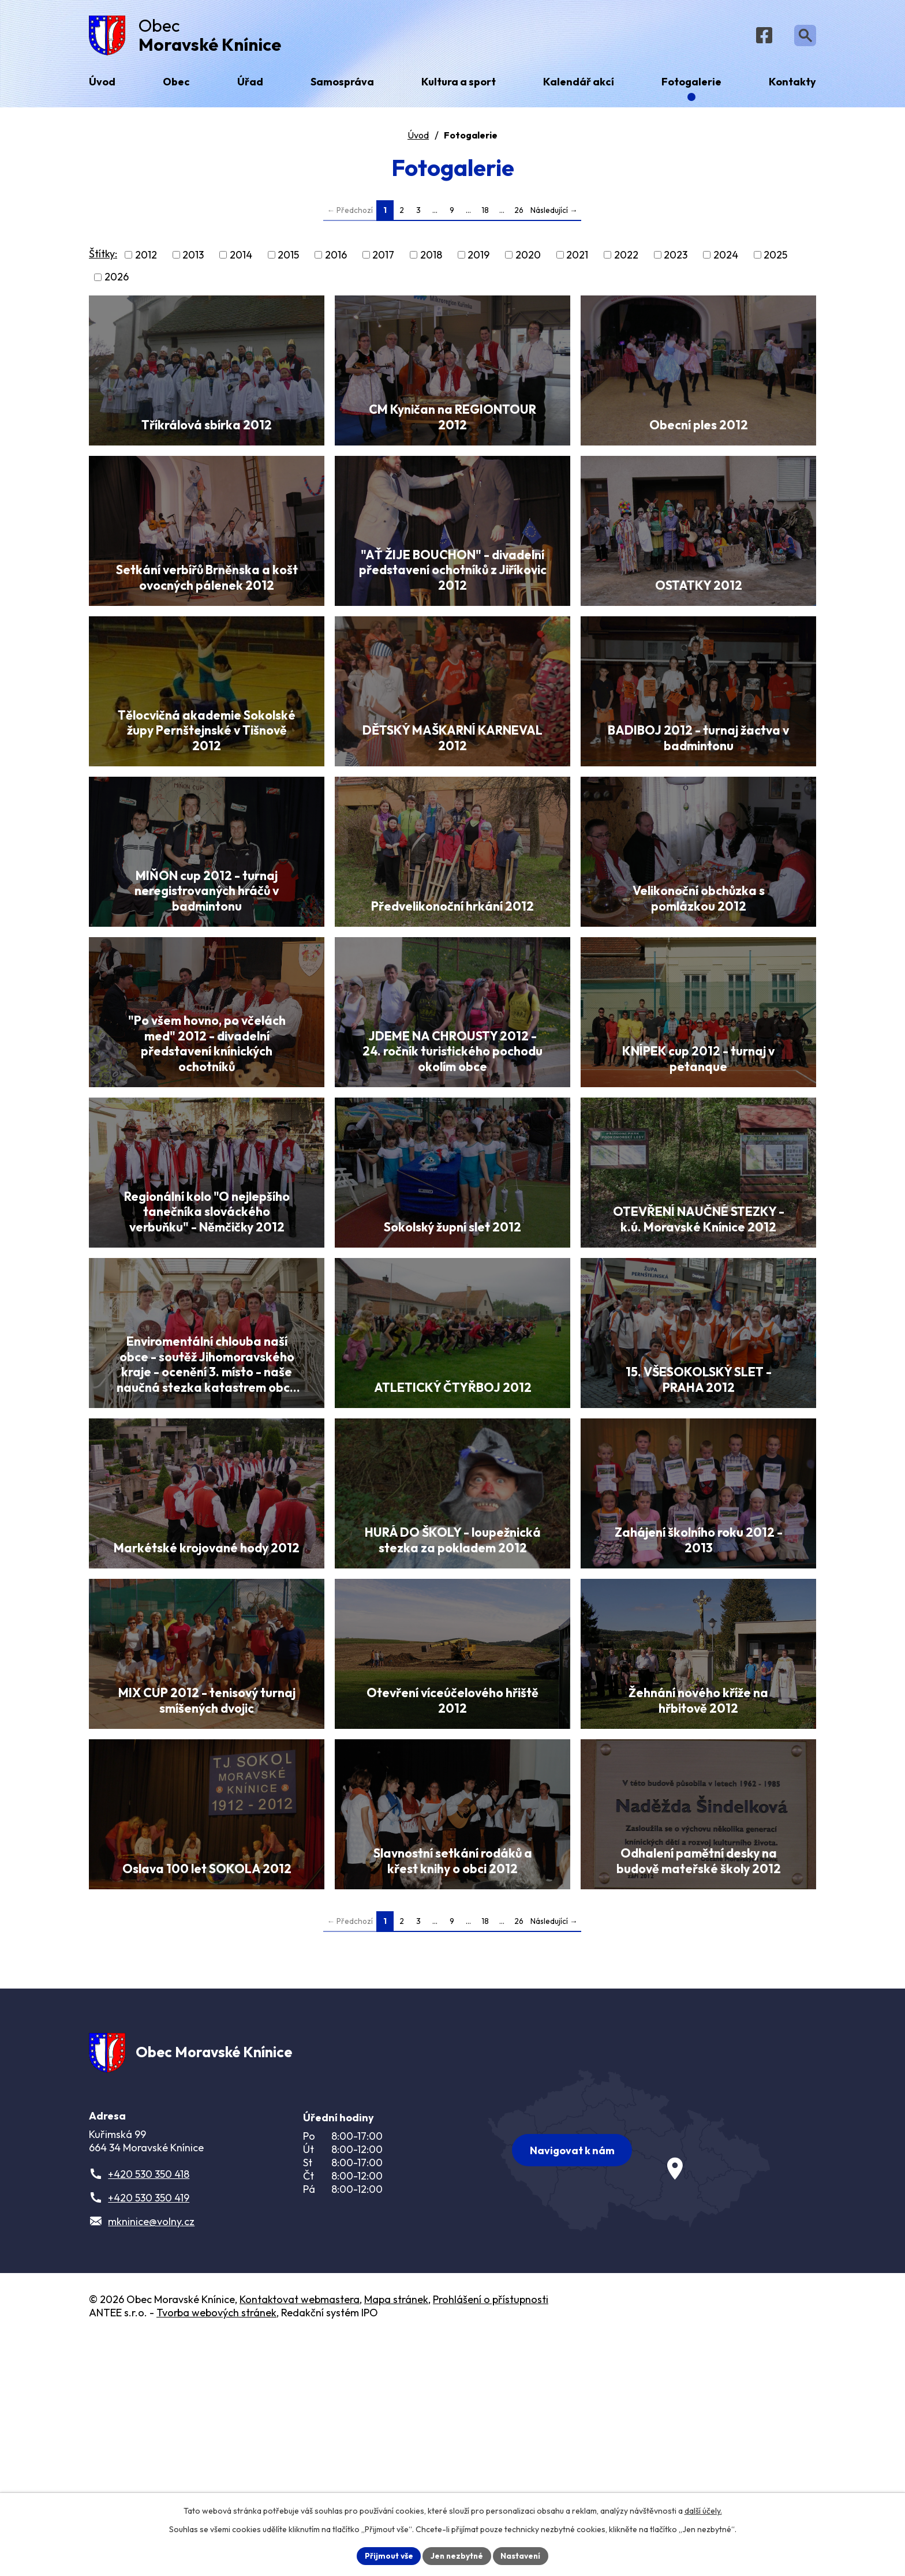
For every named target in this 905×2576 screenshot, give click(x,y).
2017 (383, 258)
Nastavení (522, 2555)
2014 (241, 258)
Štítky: (103, 256)
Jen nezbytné (456, 2555)
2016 (336, 258)
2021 (577, 258)
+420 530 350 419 (148, 2434)
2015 (288, 258)
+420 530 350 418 (148, 2410)
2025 (775, 258)
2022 (626, 258)
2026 (116, 280)
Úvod (418, 138)
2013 (193, 258)
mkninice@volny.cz (151, 2458)
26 (518, 213)
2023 (675, 258)
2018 (431, 258)
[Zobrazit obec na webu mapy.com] (629, 2384)
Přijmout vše (387, 2555)
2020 (528, 258)
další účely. (703, 2510)
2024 (725, 258)
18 (485, 213)
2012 (146, 258)
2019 (478, 258)
